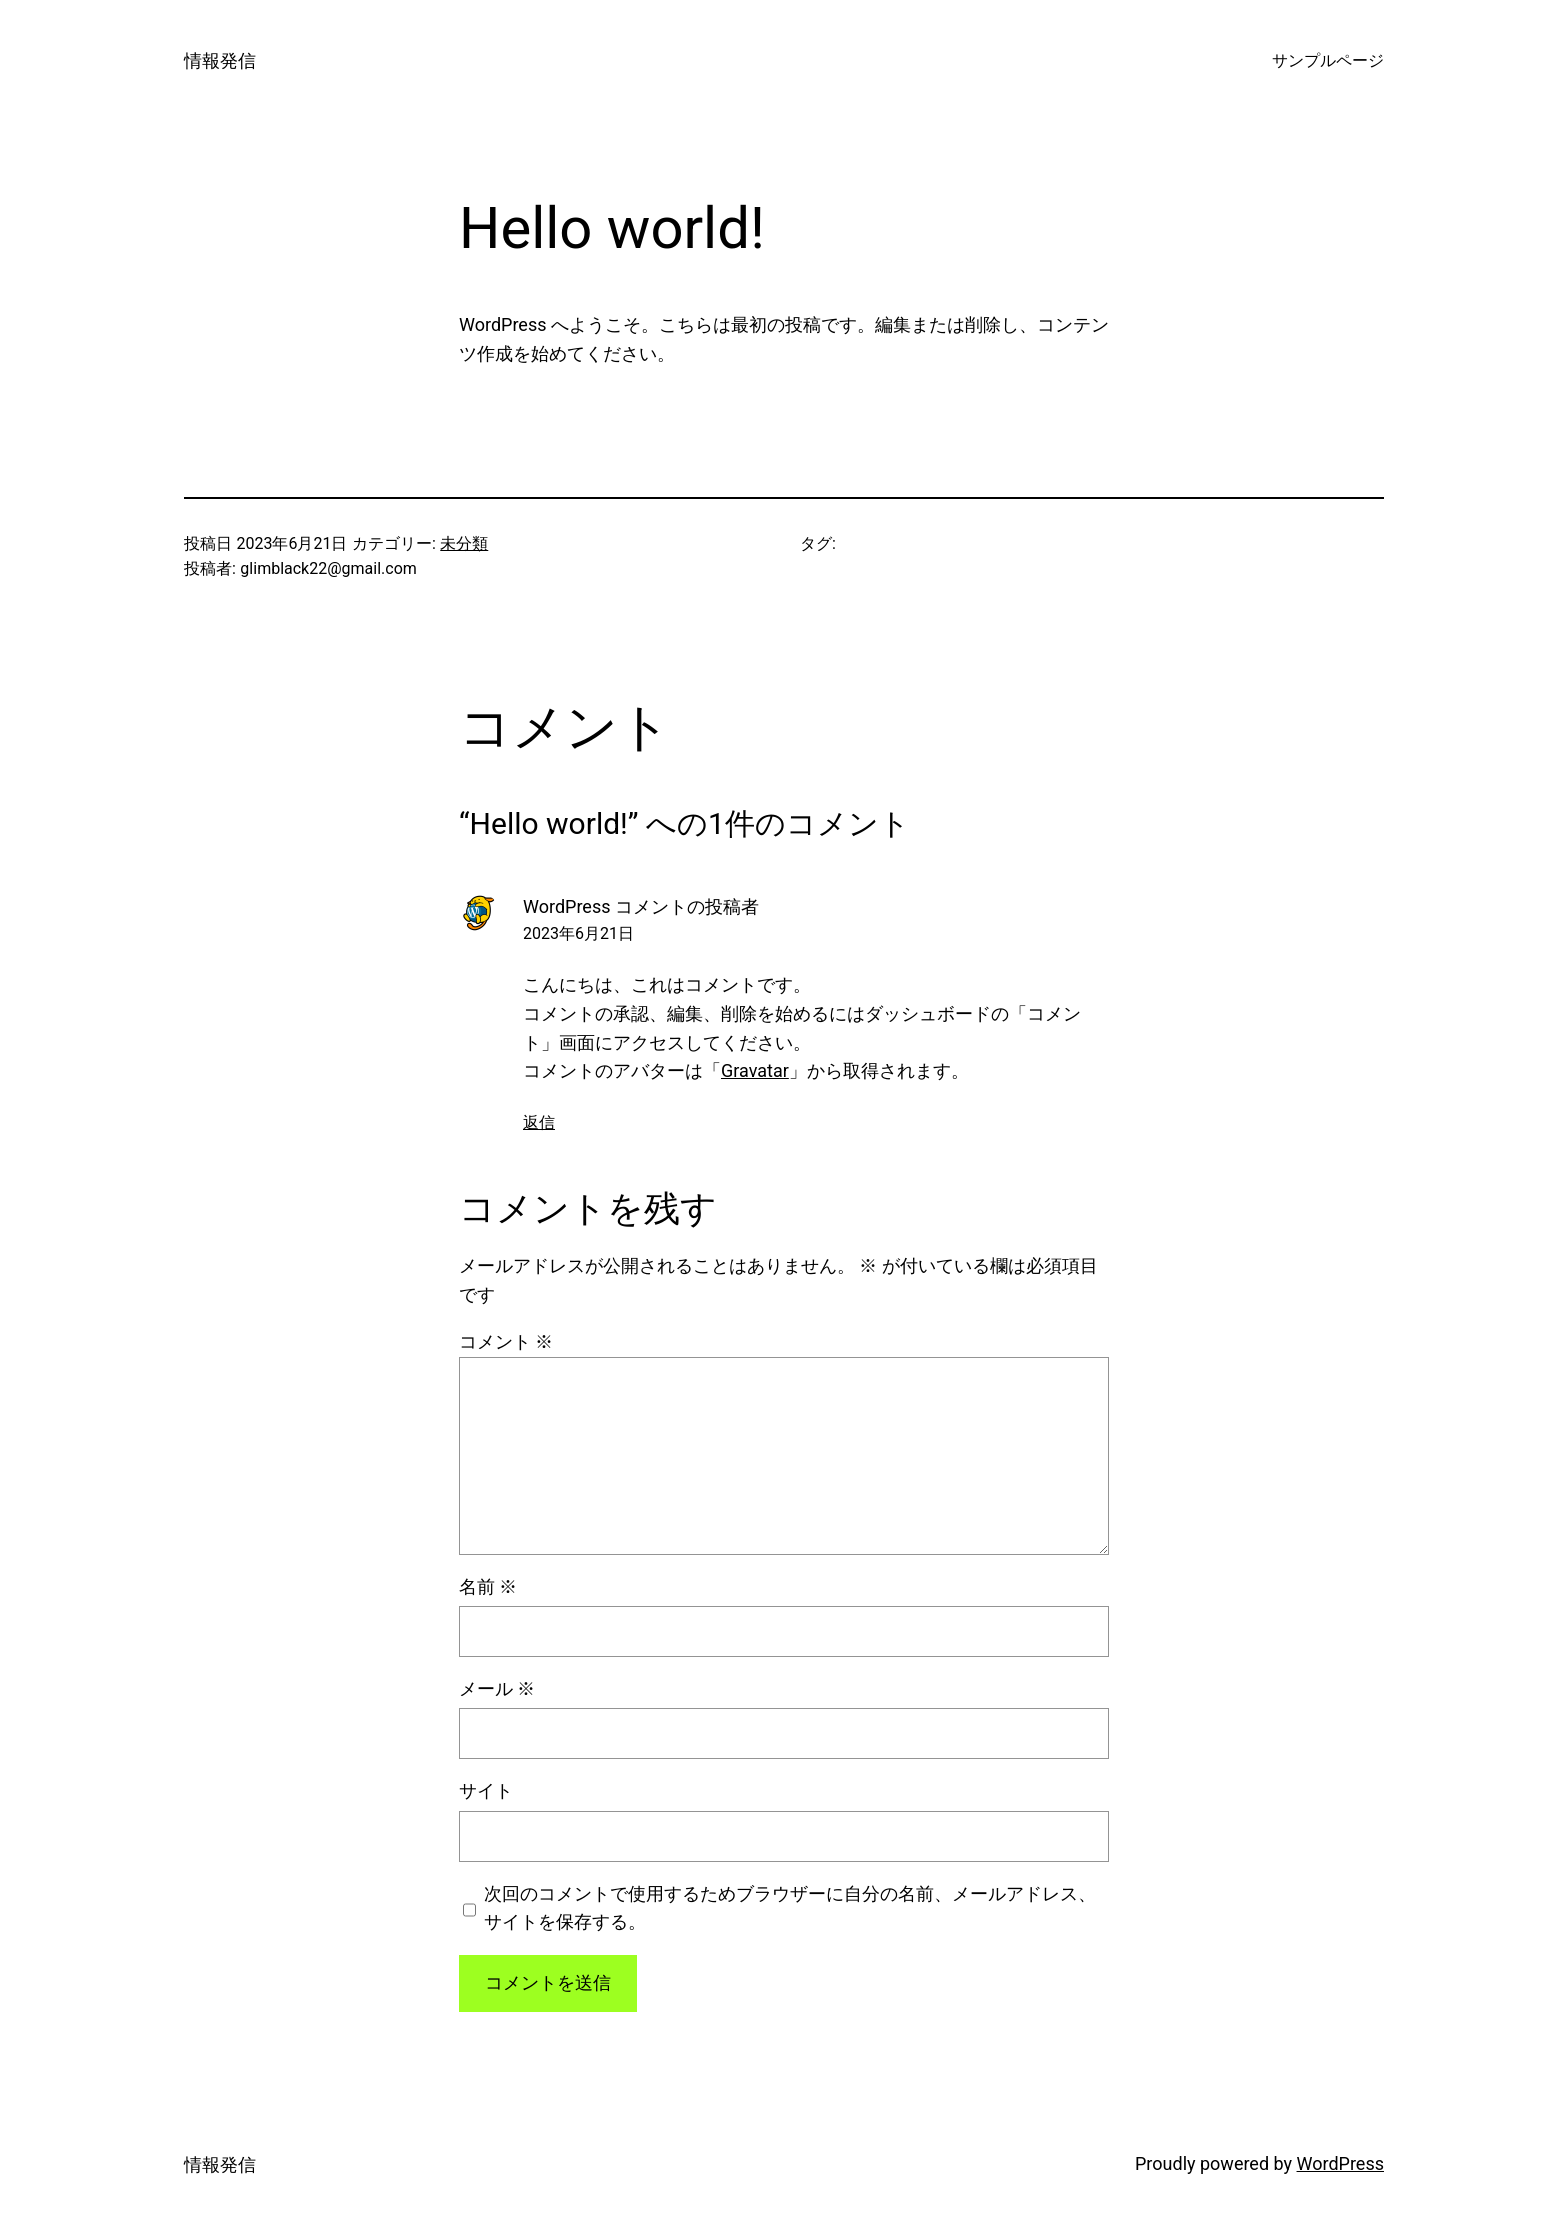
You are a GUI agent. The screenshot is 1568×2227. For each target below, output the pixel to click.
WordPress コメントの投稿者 (641, 906)
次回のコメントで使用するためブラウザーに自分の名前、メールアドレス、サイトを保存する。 (790, 1908)
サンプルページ (1328, 60)
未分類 (464, 543)
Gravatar (755, 1070)
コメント (506, 1341)
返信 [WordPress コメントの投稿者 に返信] (539, 1122)
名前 (488, 1586)
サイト (486, 1790)
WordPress (1340, 2163)
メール (497, 1688)
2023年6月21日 (578, 933)
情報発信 (220, 60)
